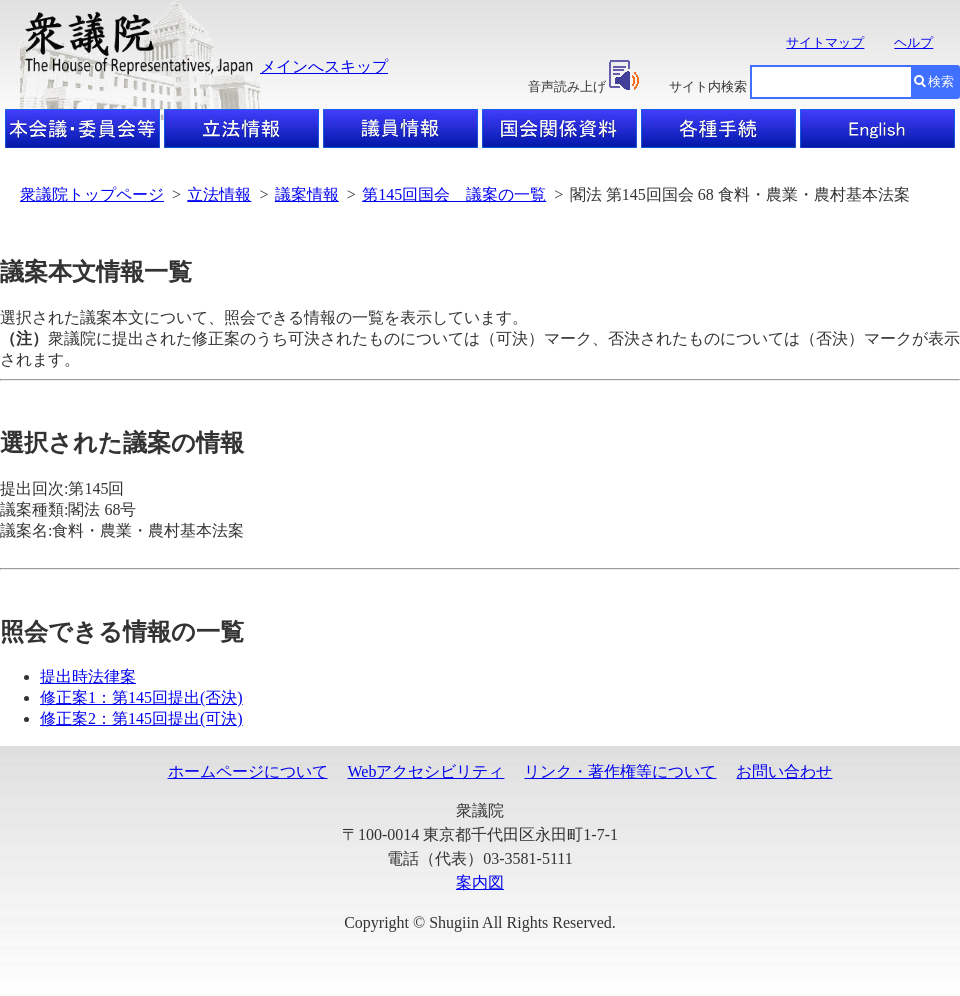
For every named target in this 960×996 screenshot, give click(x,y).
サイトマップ (825, 42)
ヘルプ (913, 42)
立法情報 (219, 194)
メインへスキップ (324, 66)
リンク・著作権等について (620, 771)
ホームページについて (248, 771)
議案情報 (307, 194)
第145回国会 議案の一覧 (454, 194)
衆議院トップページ (92, 194)
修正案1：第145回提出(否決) (141, 697)
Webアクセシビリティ (426, 771)
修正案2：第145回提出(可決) (141, 718)
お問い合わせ (784, 771)
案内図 (480, 882)
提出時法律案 (88, 676)
